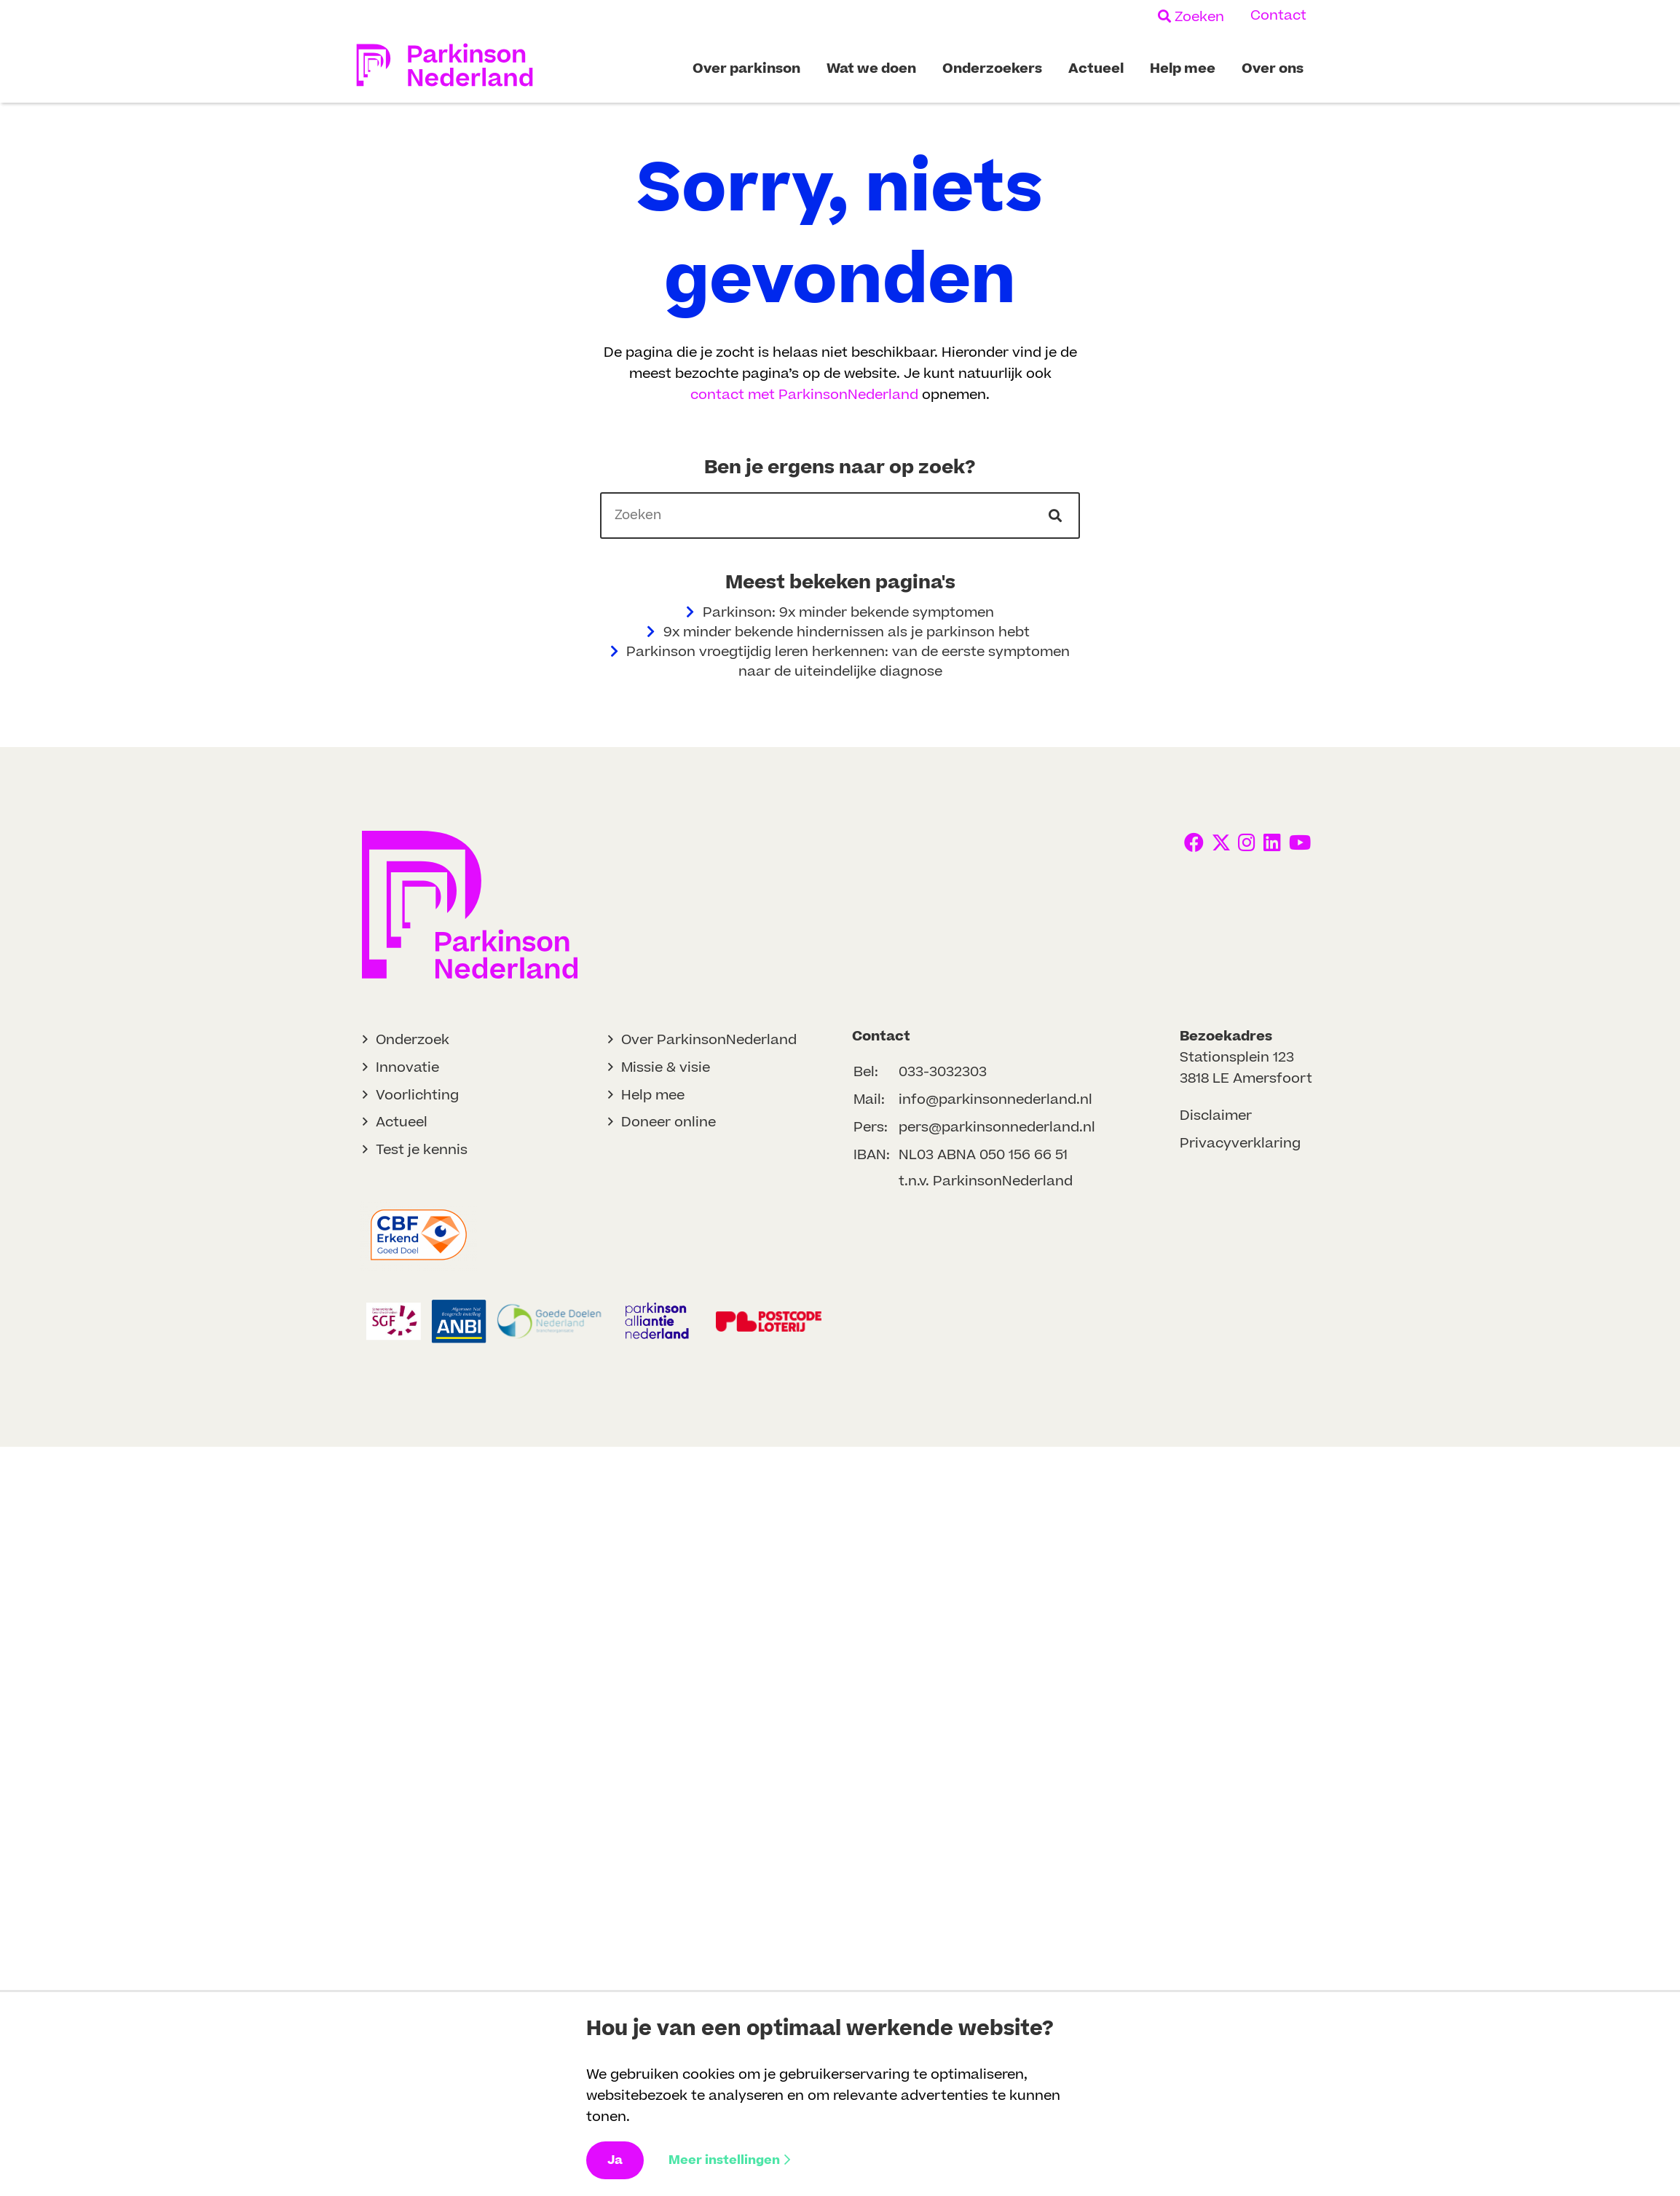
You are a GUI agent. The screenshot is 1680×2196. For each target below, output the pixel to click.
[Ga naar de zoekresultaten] (1057, 516)
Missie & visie (665, 1068)
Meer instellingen (729, 2160)
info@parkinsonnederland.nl (995, 1100)
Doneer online (668, 1122)
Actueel (401, 1122)
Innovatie (407, 1068)
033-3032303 (943, 1072)
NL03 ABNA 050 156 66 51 (983, 1155)
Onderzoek (412, 1040)
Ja (615, 2160)
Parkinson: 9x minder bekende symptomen (840, 613)
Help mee (653, 1095)
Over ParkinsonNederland (709, 1040)
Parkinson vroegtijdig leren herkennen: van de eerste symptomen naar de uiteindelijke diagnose (840, 662)
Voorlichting (417, 1095)
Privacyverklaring (1240, 1143)
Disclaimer (1216, 1116)
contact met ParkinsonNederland (804, 395)
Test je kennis (422, 1150)
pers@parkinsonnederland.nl (997, 1127)
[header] (839, 515)
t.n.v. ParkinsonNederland (986, 1181)
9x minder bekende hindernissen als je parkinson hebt (840, 632)
